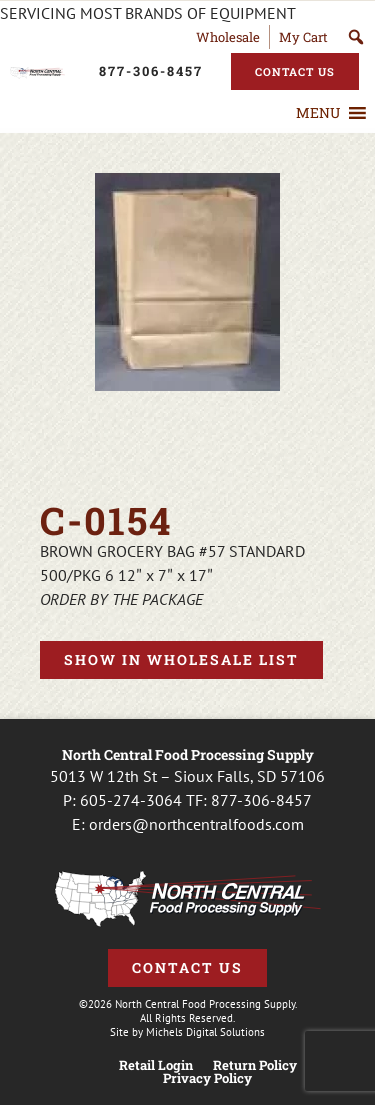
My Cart (303, 37)
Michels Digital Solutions (205, 1032)
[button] (318, 113)
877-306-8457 (261, 800)
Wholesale (228, 37)
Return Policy (255, 1065)
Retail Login (156, 1065)
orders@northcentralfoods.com (196, 824)
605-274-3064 (131, 800)
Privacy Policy (207, 1078)
